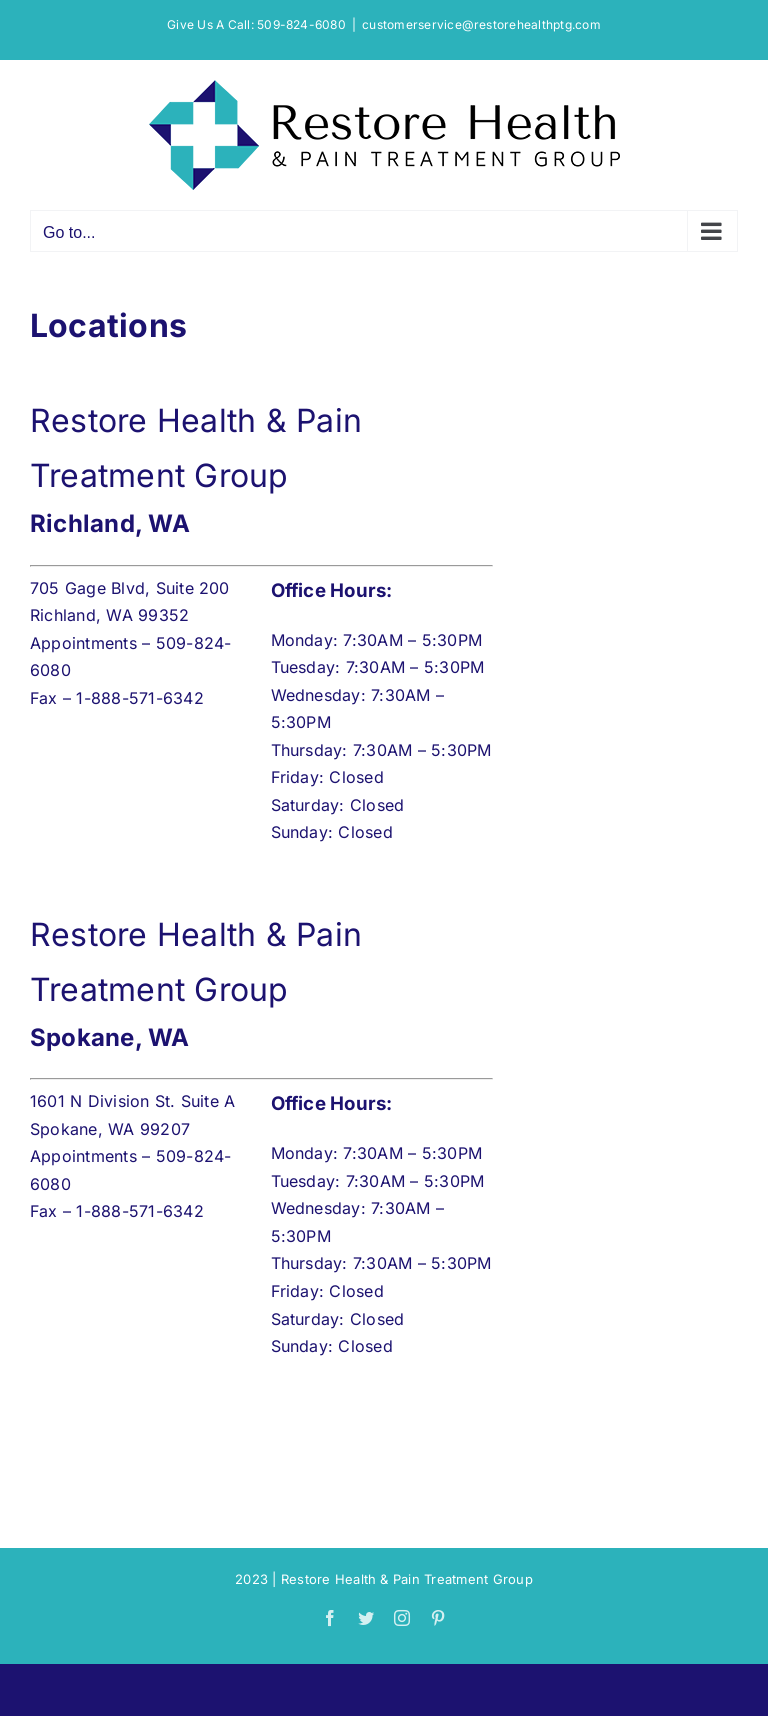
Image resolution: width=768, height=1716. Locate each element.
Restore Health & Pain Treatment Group (407, 1579)
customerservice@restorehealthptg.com (481, 24)
